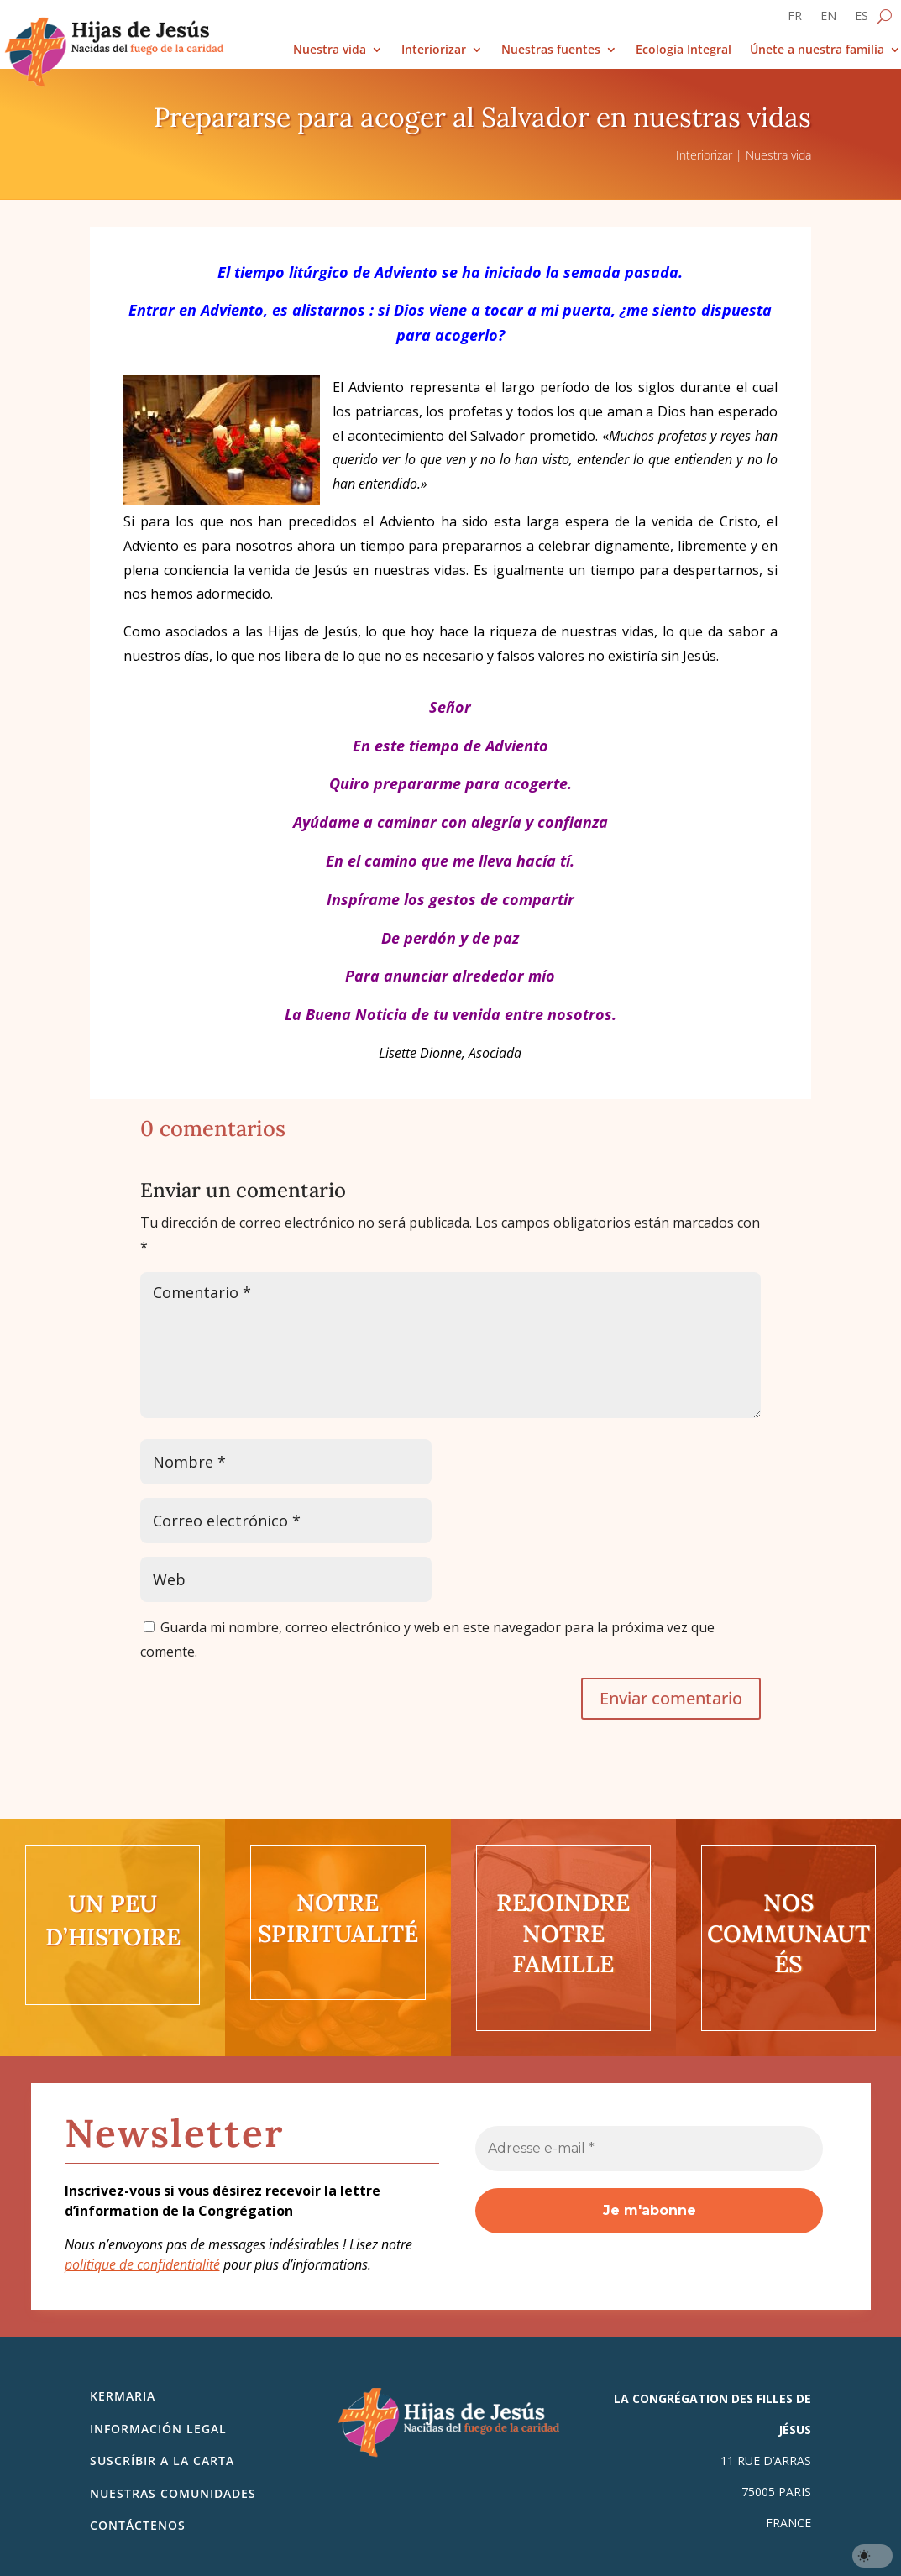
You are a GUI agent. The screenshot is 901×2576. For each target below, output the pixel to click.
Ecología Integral (683, 50)
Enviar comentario (671, 1698)
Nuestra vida (329, 50)
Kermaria (122, 2396)
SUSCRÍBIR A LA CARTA (162, 2461)
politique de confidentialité (142, 2264)
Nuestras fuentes (550, 50)
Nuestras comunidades (173, 2493)
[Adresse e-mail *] (649, 2148)
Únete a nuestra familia (817, 50)
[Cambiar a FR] (795, 19)
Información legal (158, 2429)
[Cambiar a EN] (828, 19)
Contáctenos (138, 2525)
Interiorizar (433, 50)
